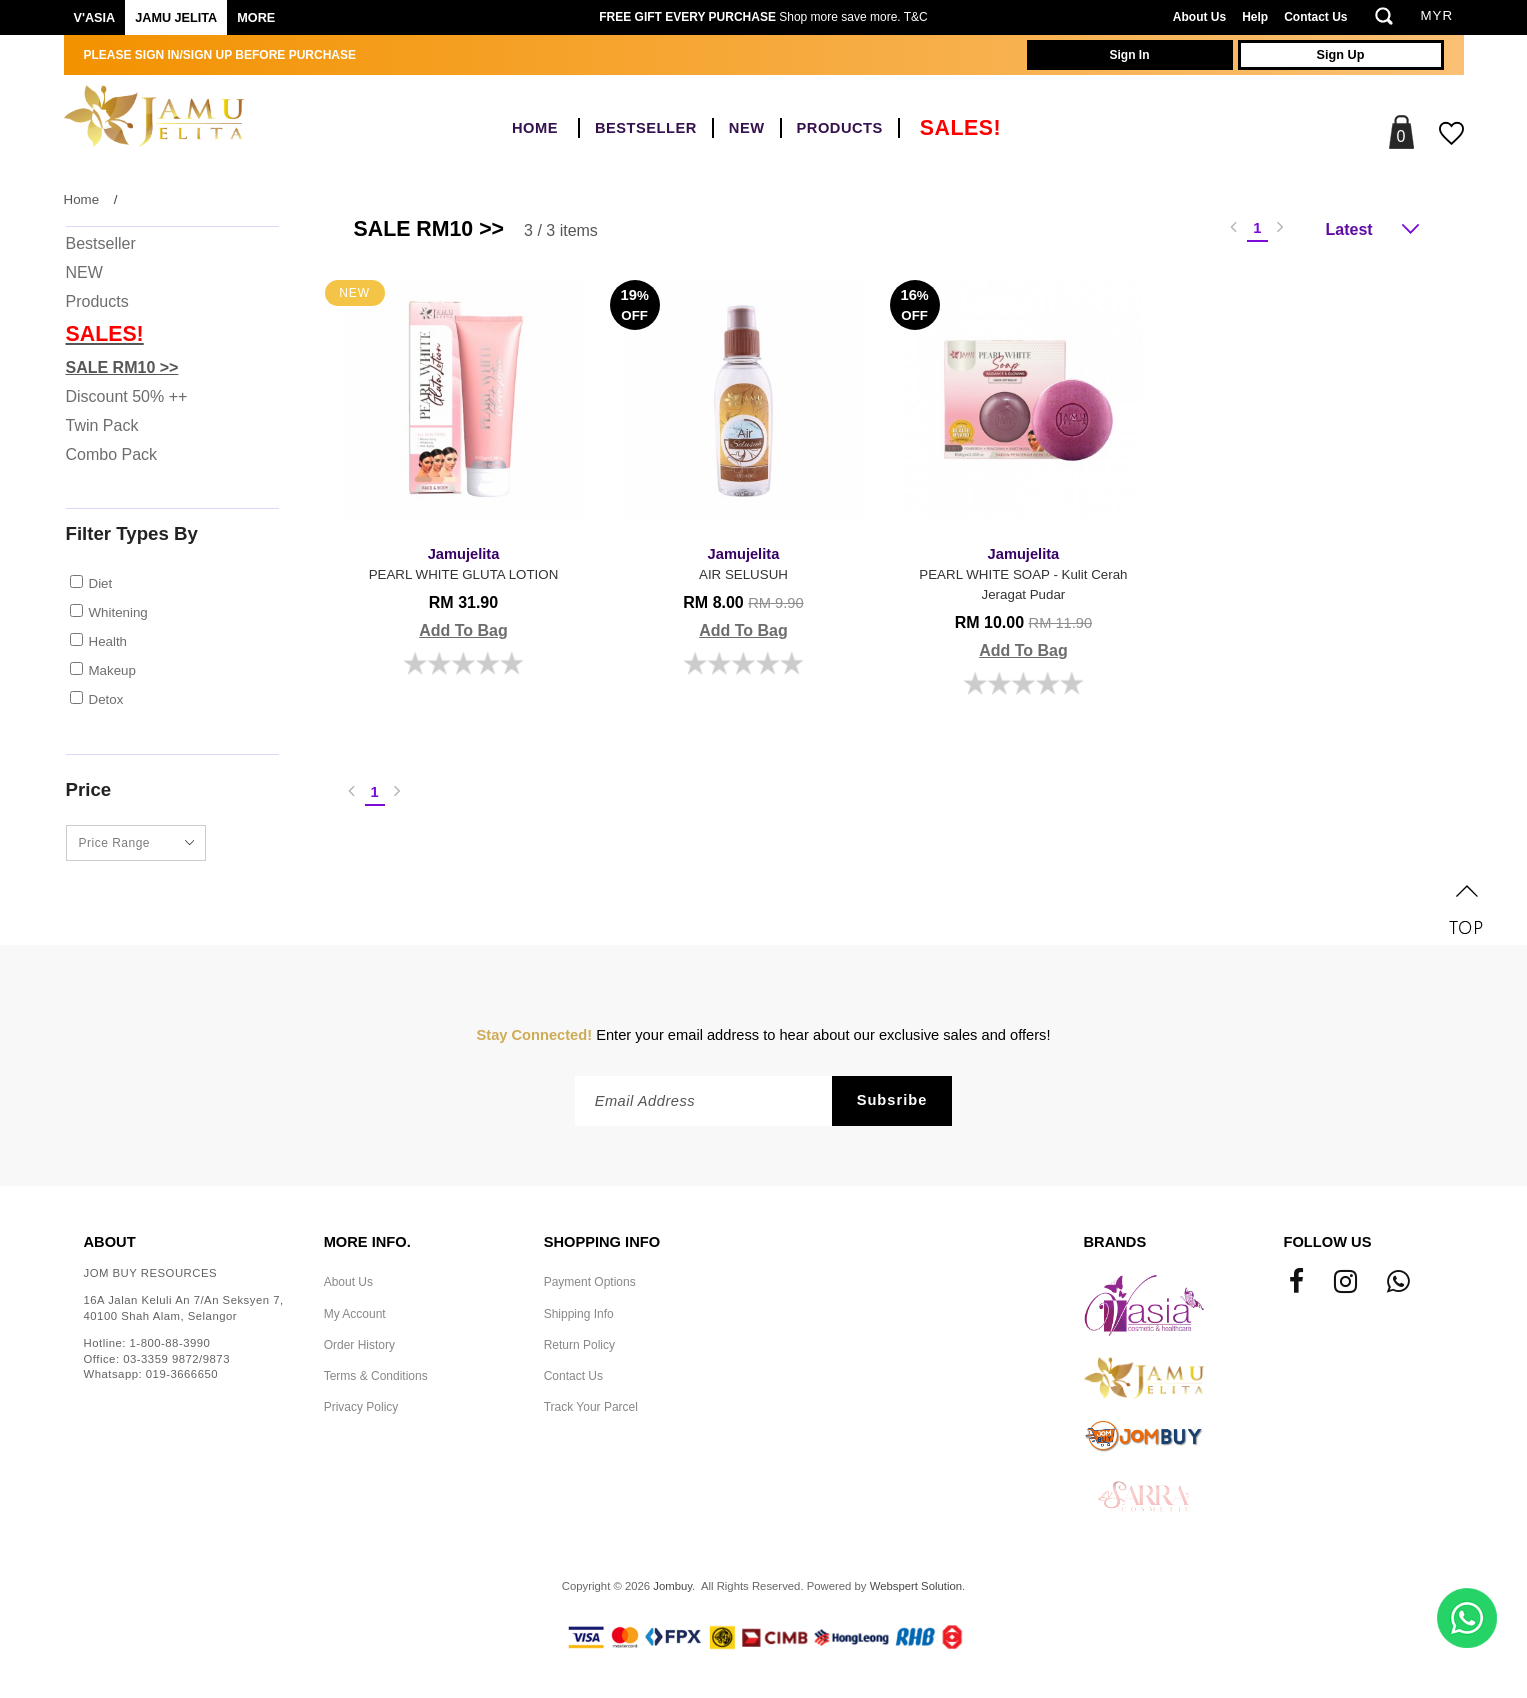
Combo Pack (112, 454)
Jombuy (672, 1586)
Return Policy (579, 1345)
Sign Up (1341, 55)
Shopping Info (602, 1242)
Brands (1115, 1242)
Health (108, 641)
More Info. (367, 1242)
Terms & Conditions (376, 1376)
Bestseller (646, 128)
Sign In (1130, 55)
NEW (747, 128)
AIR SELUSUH (744, 562)
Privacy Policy (361, 1407)
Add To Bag (463, 630)
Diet (101, 583)
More (256, 18)
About (110, 1242)
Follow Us (1328, 1242)
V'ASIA (95, 18)
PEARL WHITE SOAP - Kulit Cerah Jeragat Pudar (1024, 572)
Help (1255, 17)
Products (840, 128)
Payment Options (590, 1282)
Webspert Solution (916, 1586)
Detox (106, 699)
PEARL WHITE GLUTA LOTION (464, 562)
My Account (355, 1314)
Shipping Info (579, 1314)
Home (535, 128)
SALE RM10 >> (122, 367)
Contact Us (1315, 17)
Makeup (112, 670)
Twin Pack (102, 425)
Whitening (118, 612)
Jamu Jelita (176, 18)
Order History (359, 1345)
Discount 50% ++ (127, 396)
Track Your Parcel (591, 1407)
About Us (1199, 17)
